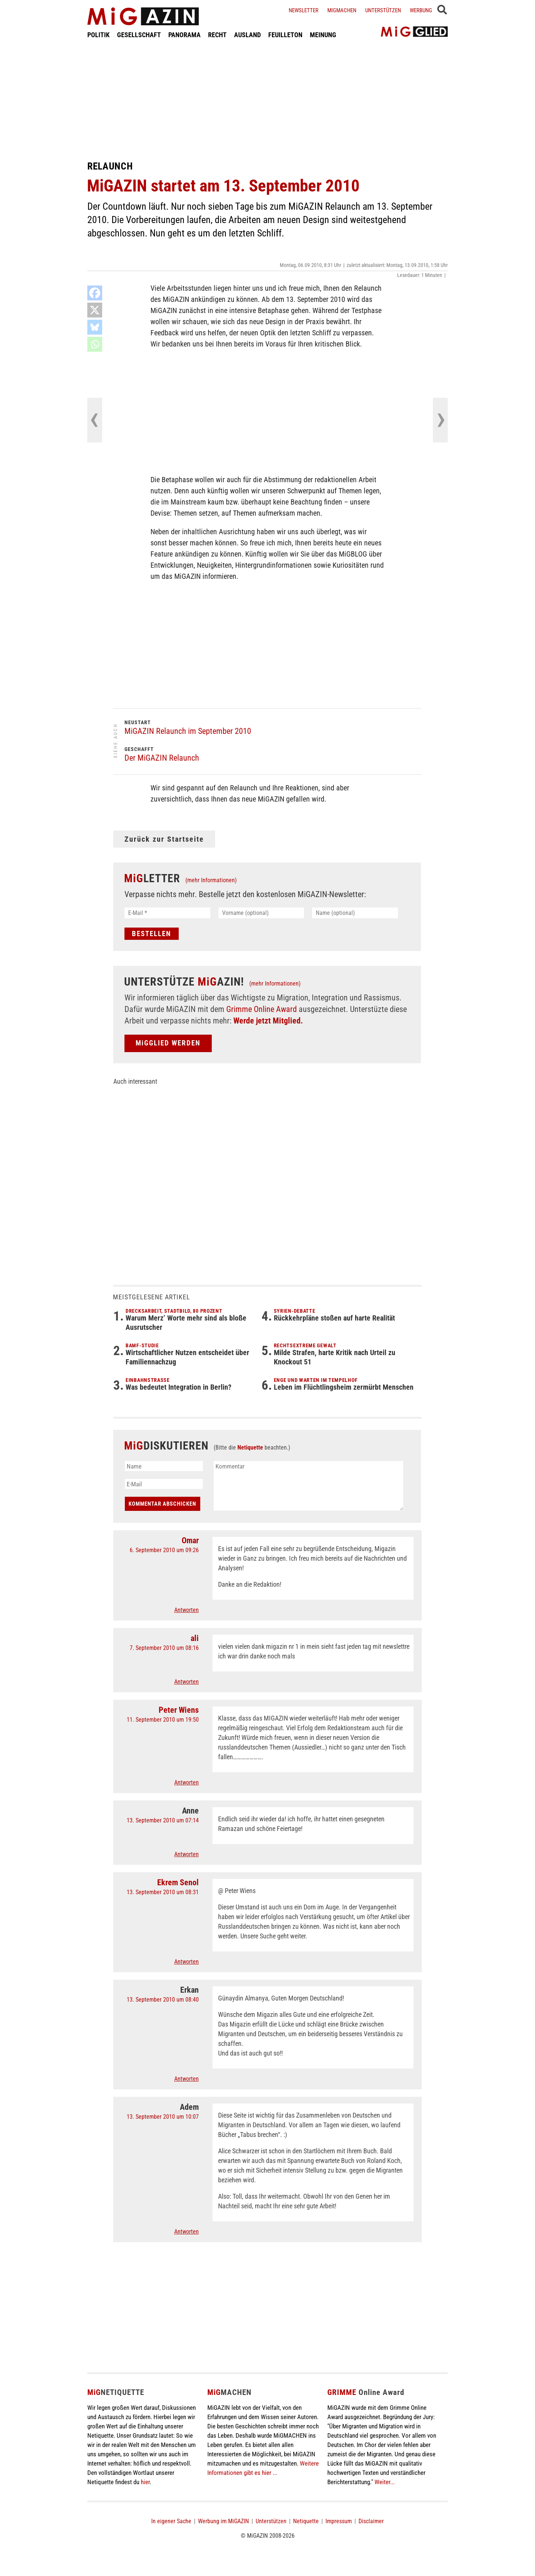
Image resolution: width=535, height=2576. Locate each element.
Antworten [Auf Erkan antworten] (186, 2078)
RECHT (217, 35)
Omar (190, 1540)
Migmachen (341, 10)
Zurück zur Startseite (164, 839)
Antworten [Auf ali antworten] (186, 1681)
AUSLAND (247, 35)
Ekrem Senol (178, 1882)
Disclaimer (371, 2521)
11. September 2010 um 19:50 (163, 1719)
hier (145, 2482)
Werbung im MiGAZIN (223, 2521)
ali (195, 1638)
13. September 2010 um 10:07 (163, 2116)
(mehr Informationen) (211, 880)
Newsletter (303, 10)
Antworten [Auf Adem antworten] (186, 2231)
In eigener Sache (171, 2521)
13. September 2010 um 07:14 (163, 1820)
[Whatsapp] (94, 344)
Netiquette (250, 1447)
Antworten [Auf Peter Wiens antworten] (186, 1782)
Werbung (421, 10)
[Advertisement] (267, 100)
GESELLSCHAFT (139, 35)
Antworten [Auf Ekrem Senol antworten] (186, 1961)
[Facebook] (94, 293)
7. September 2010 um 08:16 (164, 1647)
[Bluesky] (94, 327)
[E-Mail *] (167, 912)
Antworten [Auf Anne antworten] (186, 1854)
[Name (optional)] (355, 912)
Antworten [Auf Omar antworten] (186, 1609)
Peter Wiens (179, 1710)
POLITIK (98, 35)
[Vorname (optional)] (261, 912)
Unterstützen (383, 10)
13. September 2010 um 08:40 (163, 1999)
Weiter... (384, 2482)
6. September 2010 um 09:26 (164, 1550)
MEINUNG (323, 35)
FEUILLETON (285, 35)
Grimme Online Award (261, 1009)
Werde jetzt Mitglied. (268, 1020)
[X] (94, 310)
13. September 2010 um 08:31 (163, 1892)
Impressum (338, 2521)
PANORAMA (184, 35)
